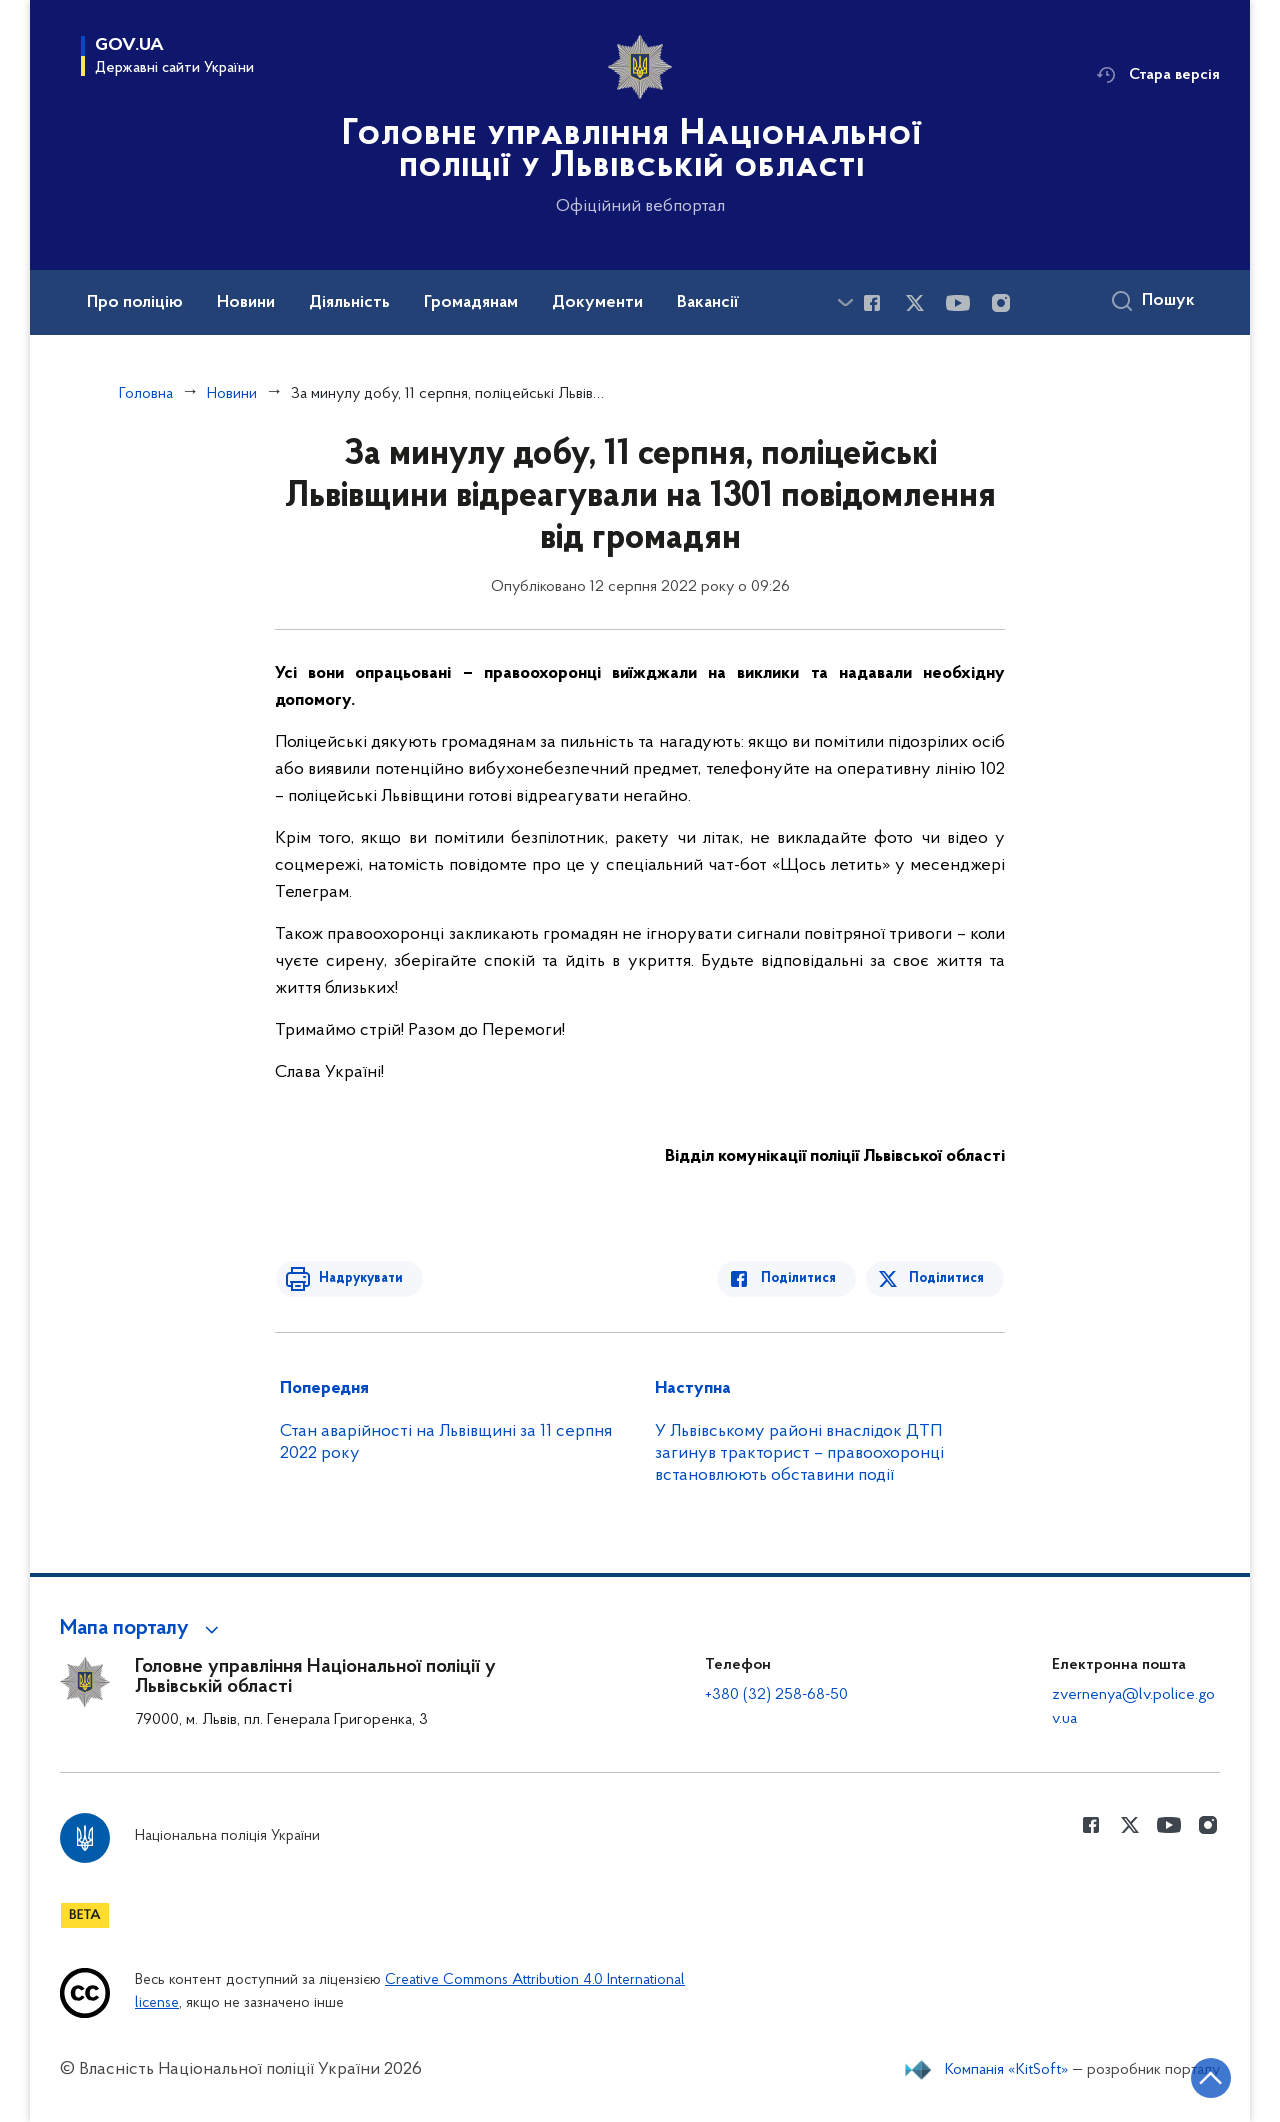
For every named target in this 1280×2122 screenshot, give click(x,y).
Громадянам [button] (471, 303)
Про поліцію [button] (135, 303)
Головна (146, 394)
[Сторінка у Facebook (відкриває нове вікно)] (872, 303)
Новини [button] (246, 303)
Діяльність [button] (349, 303)
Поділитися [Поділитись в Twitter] (947, 1278)
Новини (232, 394)
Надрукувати (357, 1278)
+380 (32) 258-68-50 (776, 1695)
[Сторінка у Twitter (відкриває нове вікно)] (915, 303)
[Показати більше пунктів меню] (845, 302)
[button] (142, 1629)
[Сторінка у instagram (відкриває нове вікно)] (1001, 303)
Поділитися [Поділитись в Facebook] (802, 1278)
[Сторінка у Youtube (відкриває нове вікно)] (958, 303)
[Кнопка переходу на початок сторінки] (1205, 2077)
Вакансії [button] (708, 303)
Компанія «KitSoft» (1007, 2070)
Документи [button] (597, 303)
